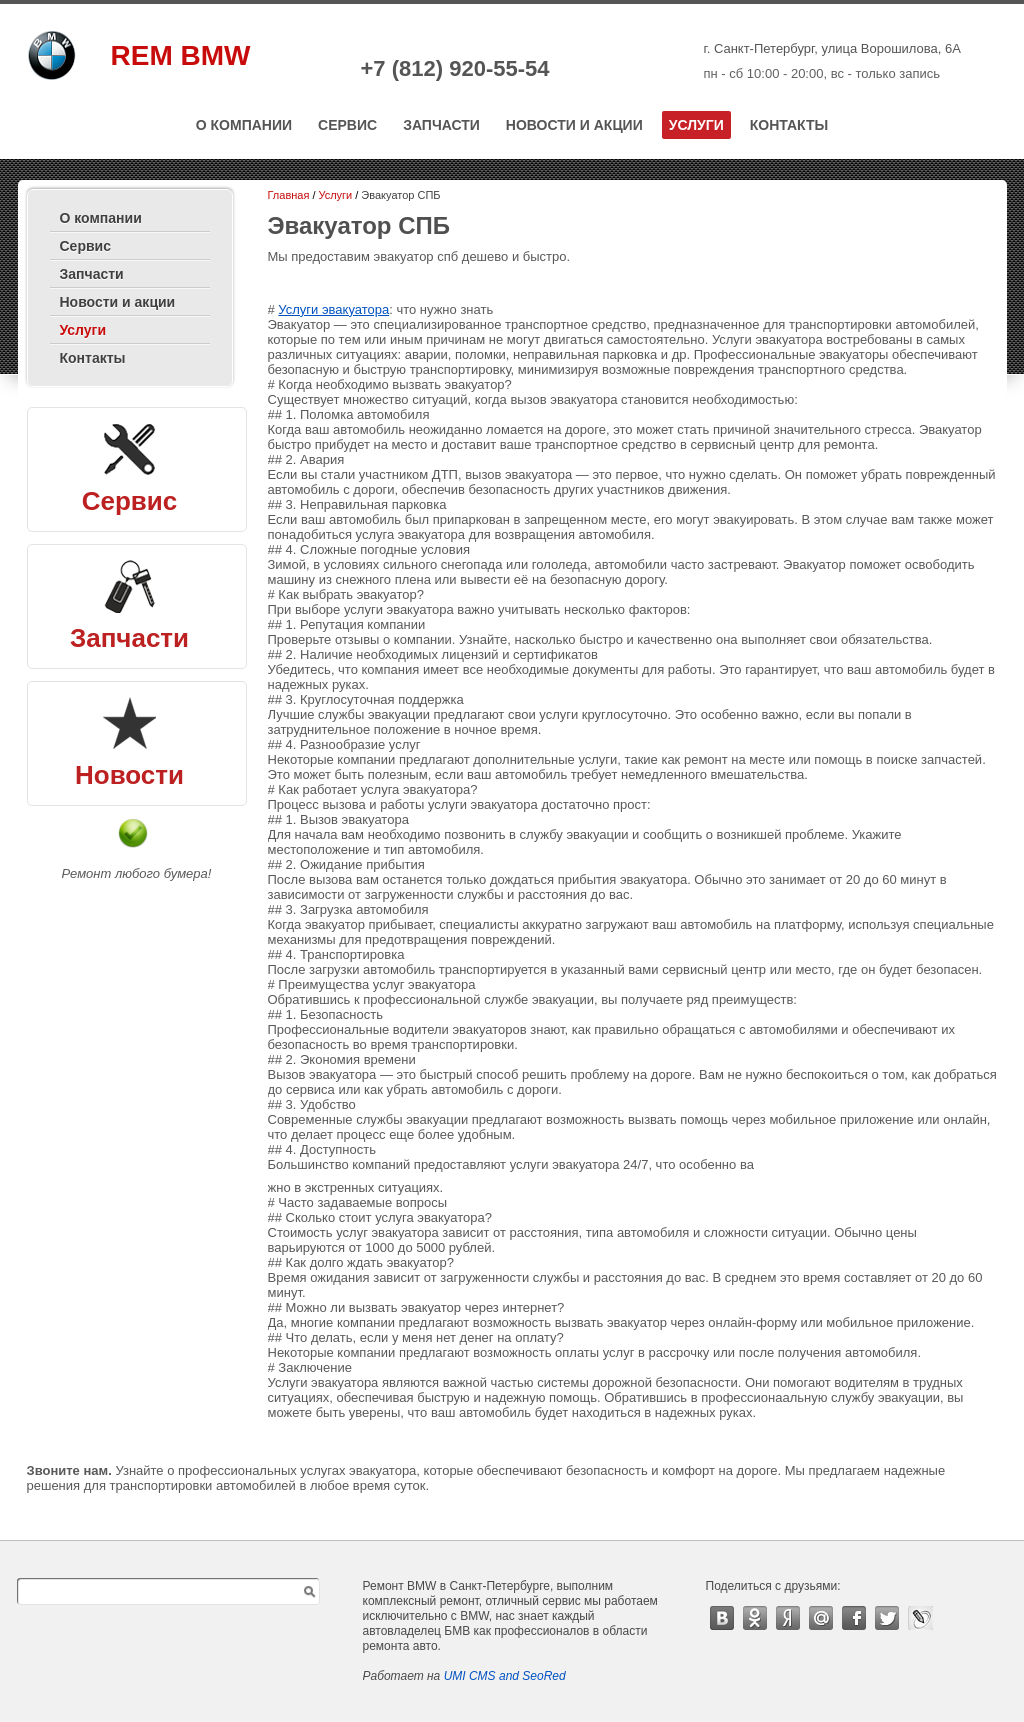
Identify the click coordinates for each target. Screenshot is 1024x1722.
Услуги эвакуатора (333, 309)
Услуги (696, 125)
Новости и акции (574, 125)
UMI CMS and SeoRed (505, 1676)
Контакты (789, 125)
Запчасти (441, 125)
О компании (244, 125)
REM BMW (181, 55)
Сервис (347, 125)
